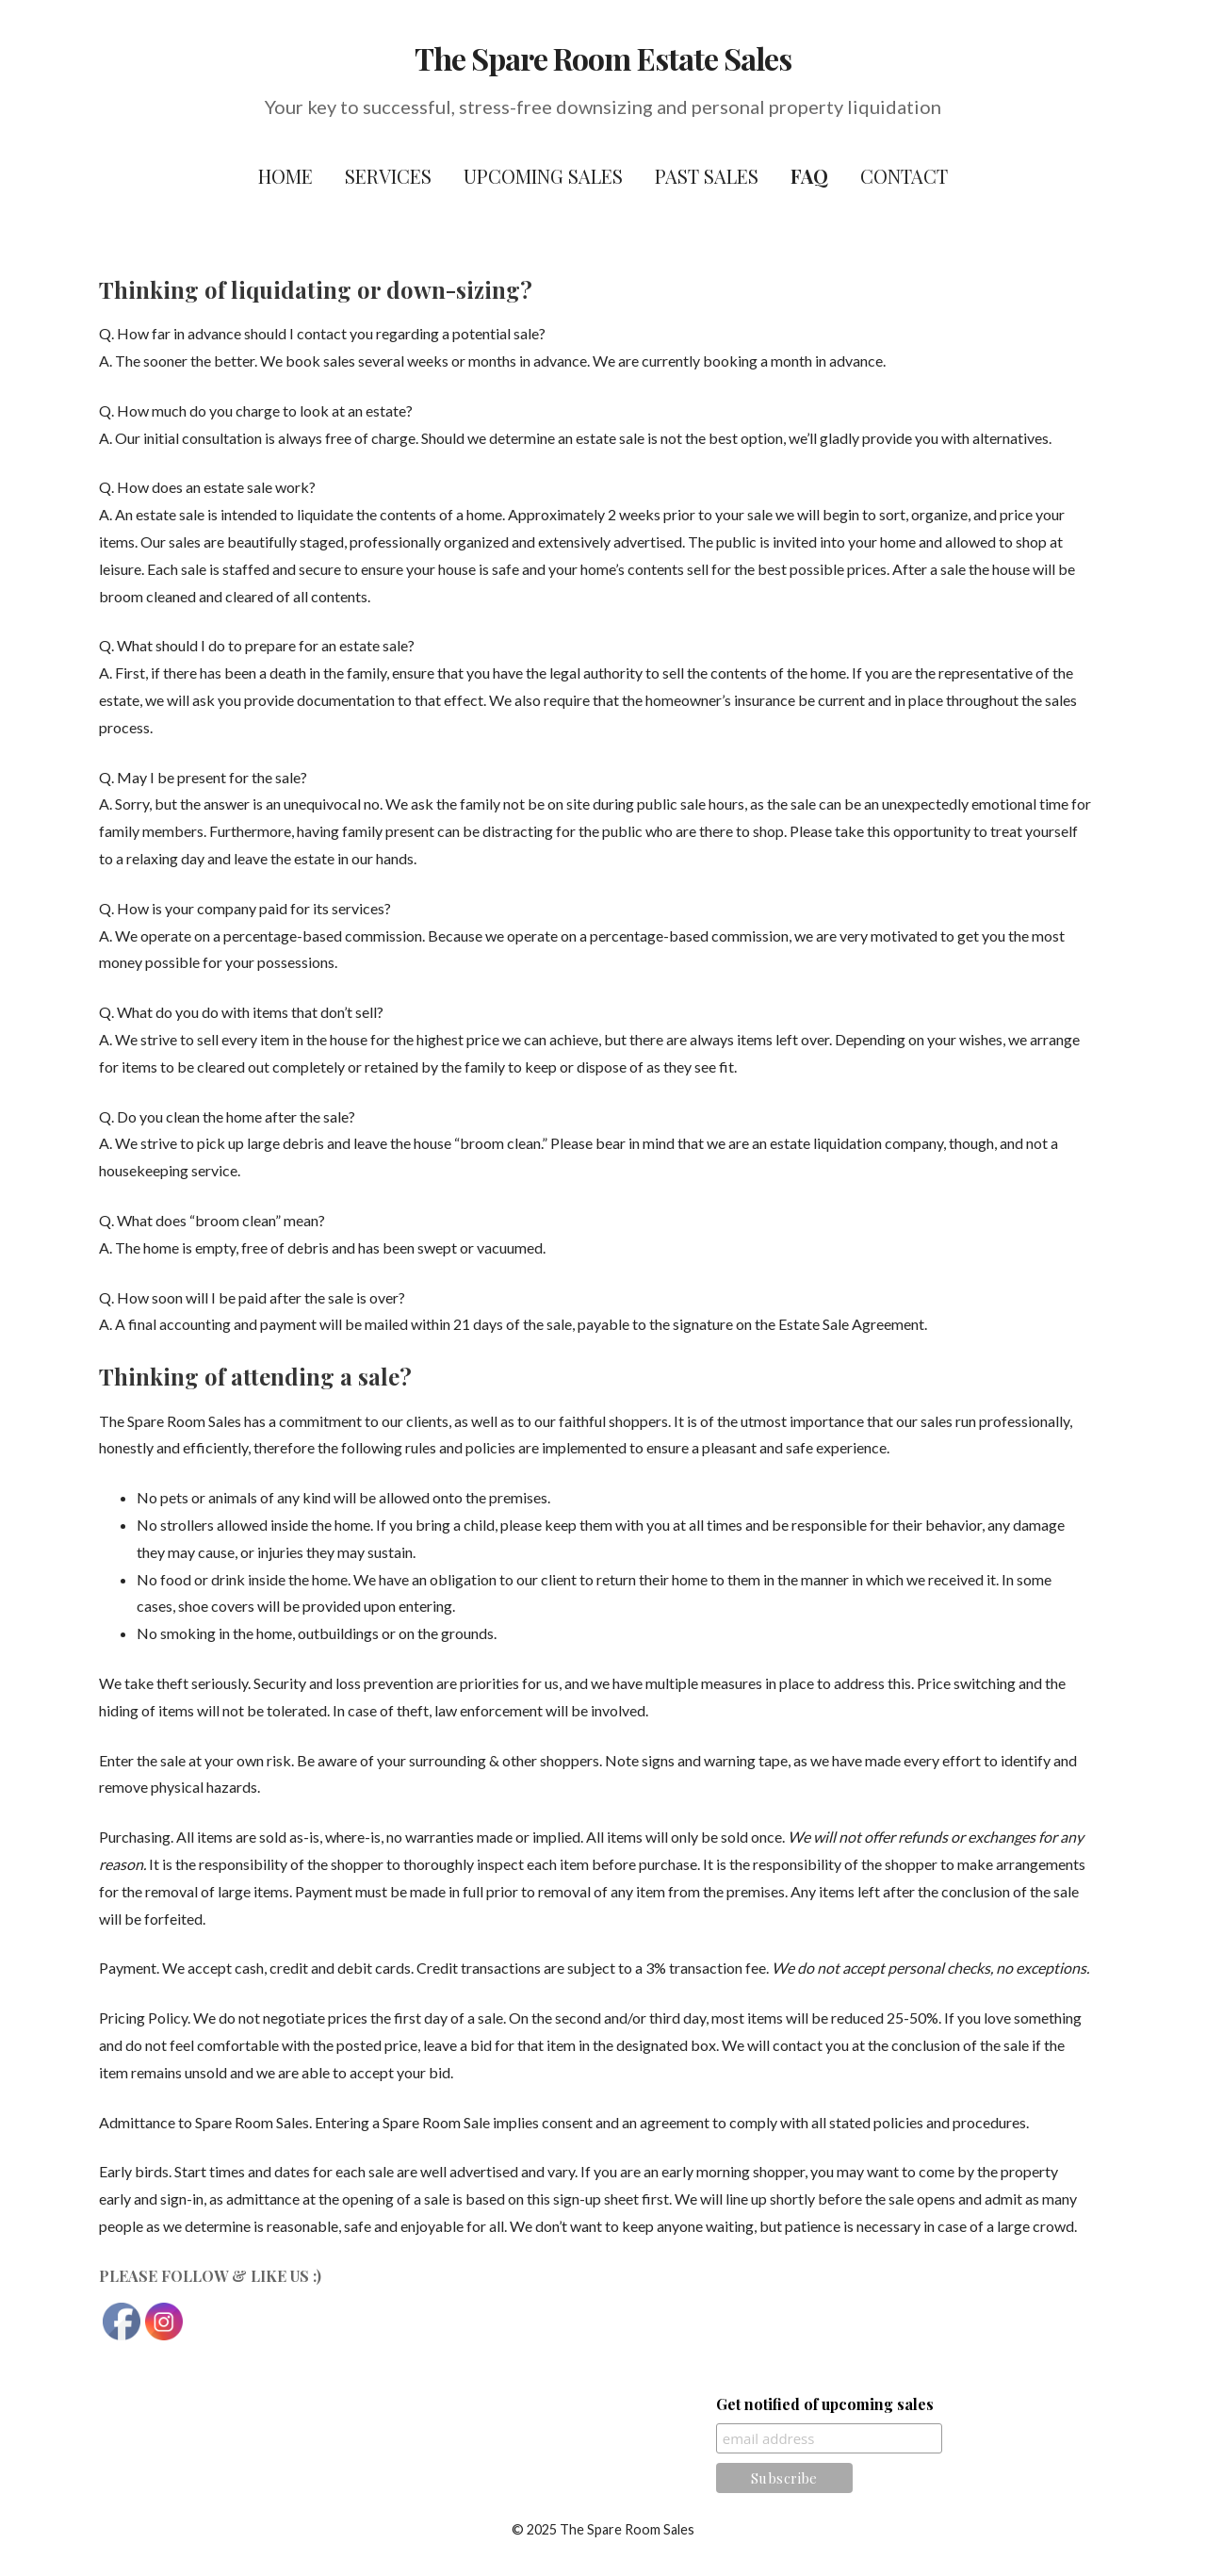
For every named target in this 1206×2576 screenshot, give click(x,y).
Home (285, 176)
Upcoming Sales (543, 176)
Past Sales (706, 176)
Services (388, 176)
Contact (904, 176)
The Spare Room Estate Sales (603, 58)
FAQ (809, 176)
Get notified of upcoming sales (825, 2404)
